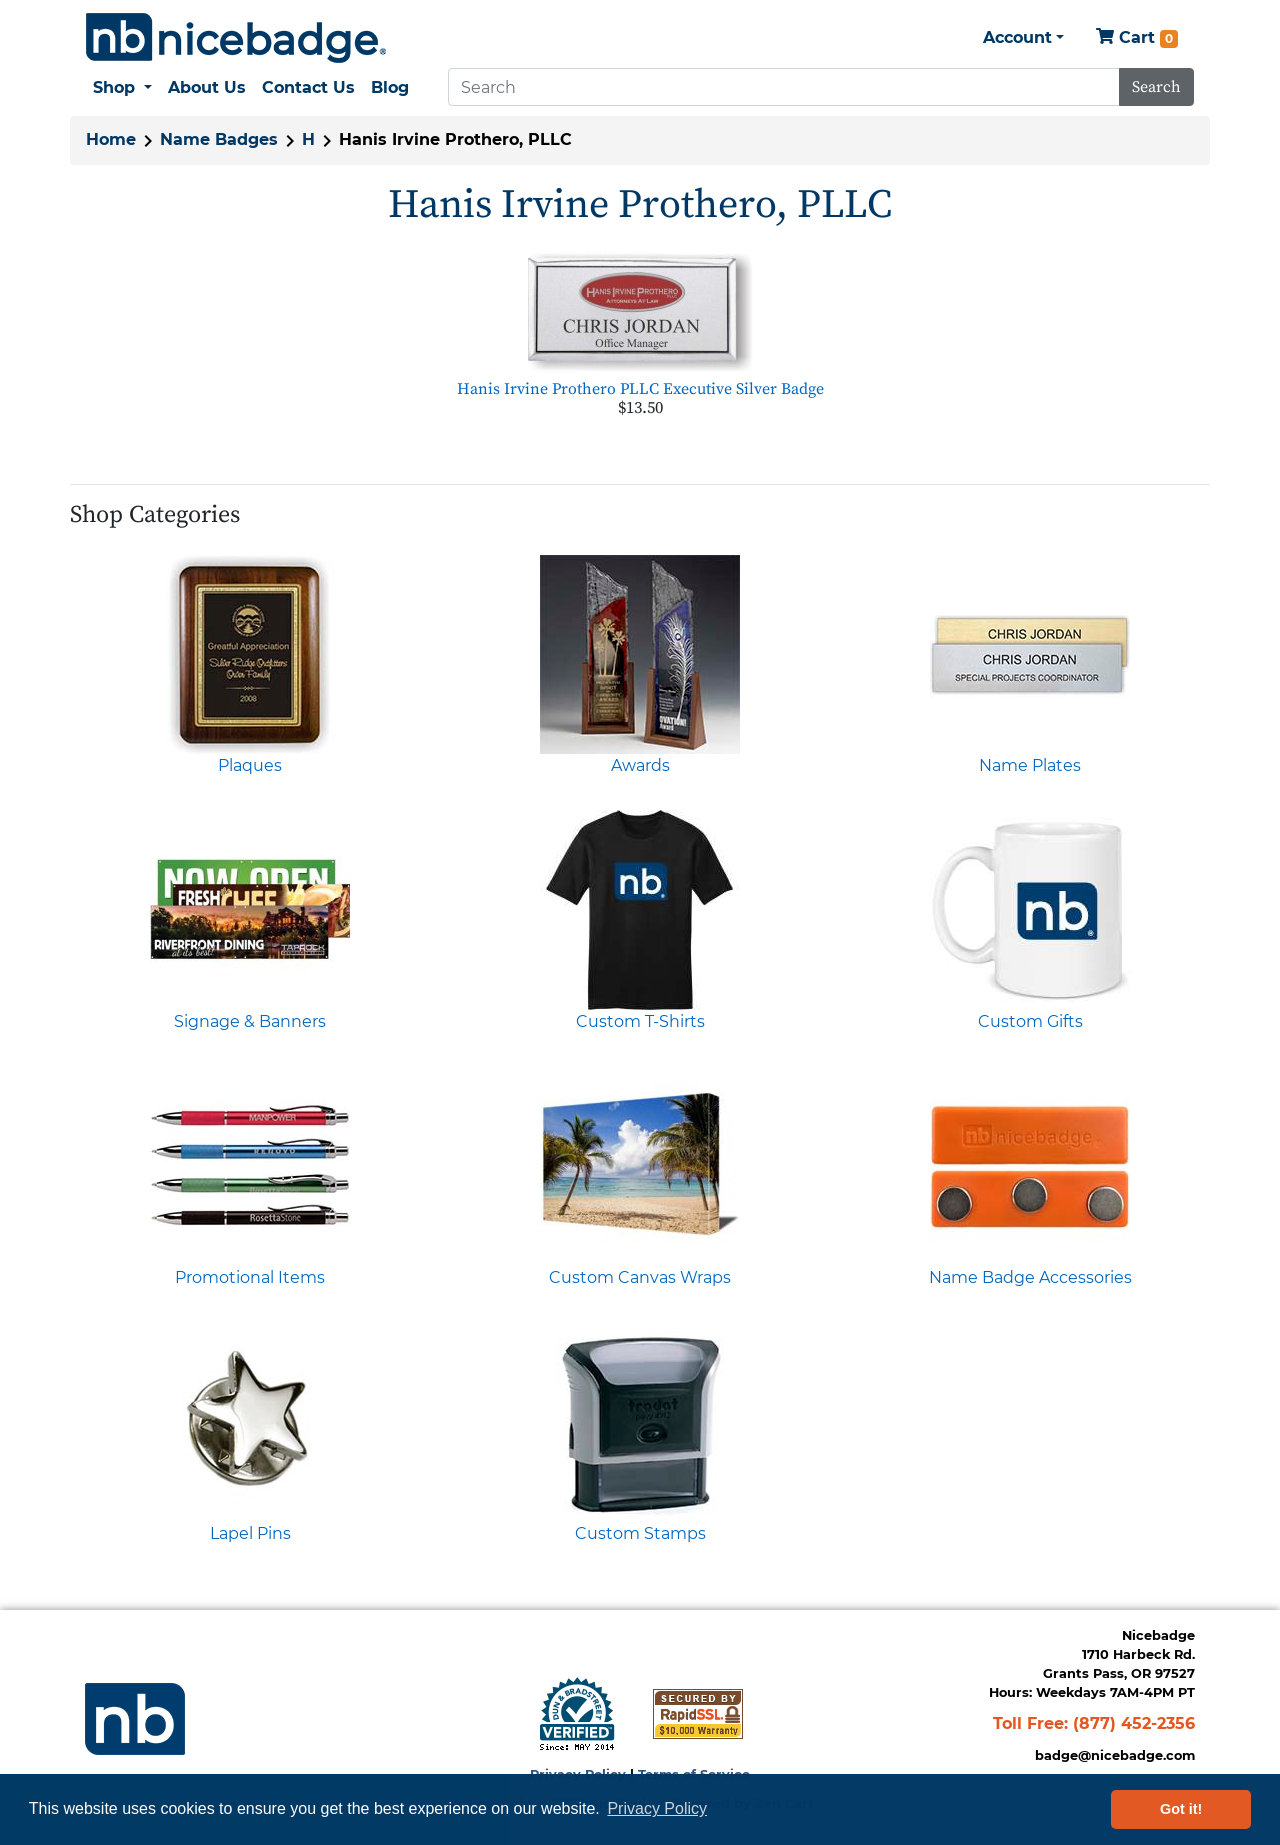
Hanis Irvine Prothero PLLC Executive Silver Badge (640, 389)
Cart (1137, 38)
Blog (390, 87)
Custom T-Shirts (640, 1021)
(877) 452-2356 (1134, 1723)
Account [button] (1017, 37)
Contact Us (308, 87)
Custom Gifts (1030, 1021)
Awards (640, 765)
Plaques (250, 765)
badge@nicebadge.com (1115, 1755)
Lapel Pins (250, 1533)
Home (111, 139)
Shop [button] (116, 87)
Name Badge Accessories (1030, 1277)
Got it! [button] (1181, 1809)
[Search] (784, 87)
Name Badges (219, 139)
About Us (207, 87)
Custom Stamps (640, 1533)
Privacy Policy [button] (657, 1808)
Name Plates (1030, 765)
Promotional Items (250, 1277)
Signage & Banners (250, 1021)
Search (1156, 87)
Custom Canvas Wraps (640, 1277)
